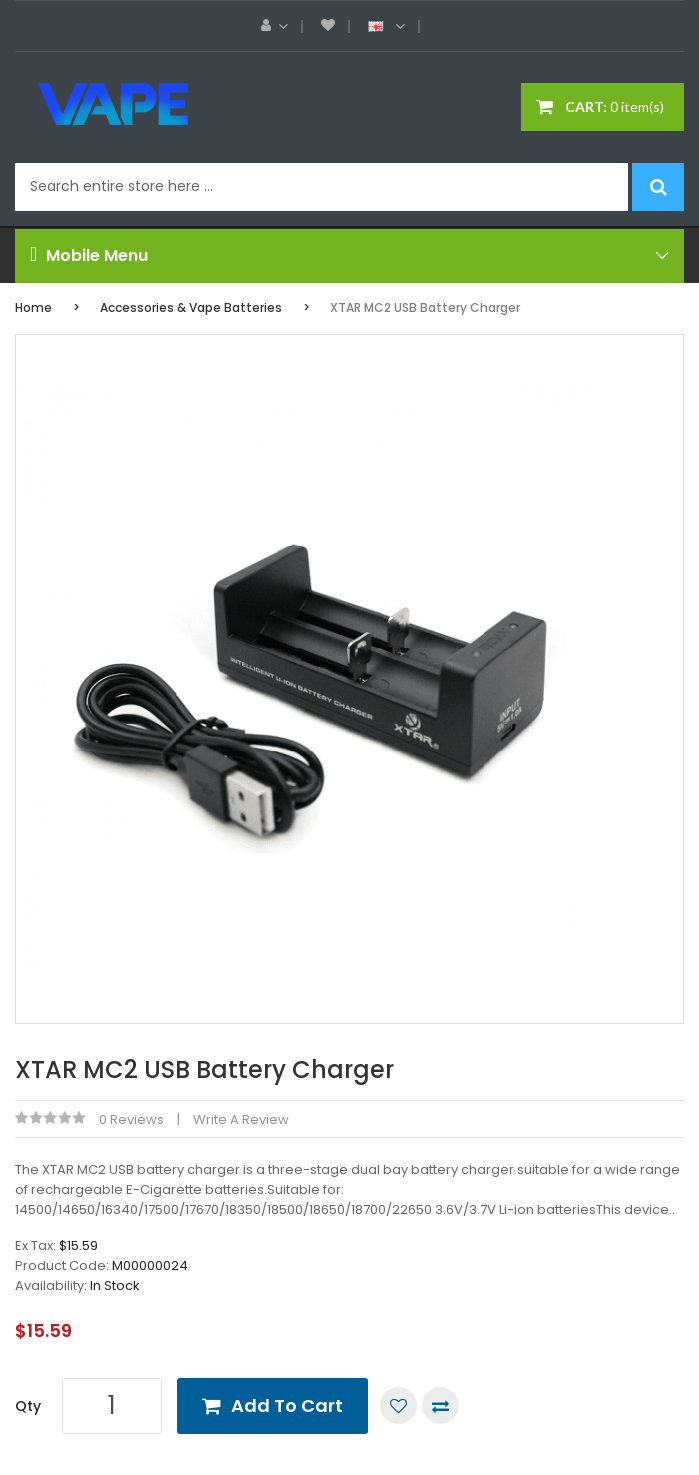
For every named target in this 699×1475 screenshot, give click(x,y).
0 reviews (131, 1119)
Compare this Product (440, 1405)
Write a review (241, 1119)
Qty (28, 1406)
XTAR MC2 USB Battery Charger (425, 307)
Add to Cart (287, 1405)
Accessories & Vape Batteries (191, 307)
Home (33, 307)
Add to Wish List (398, 1405)
